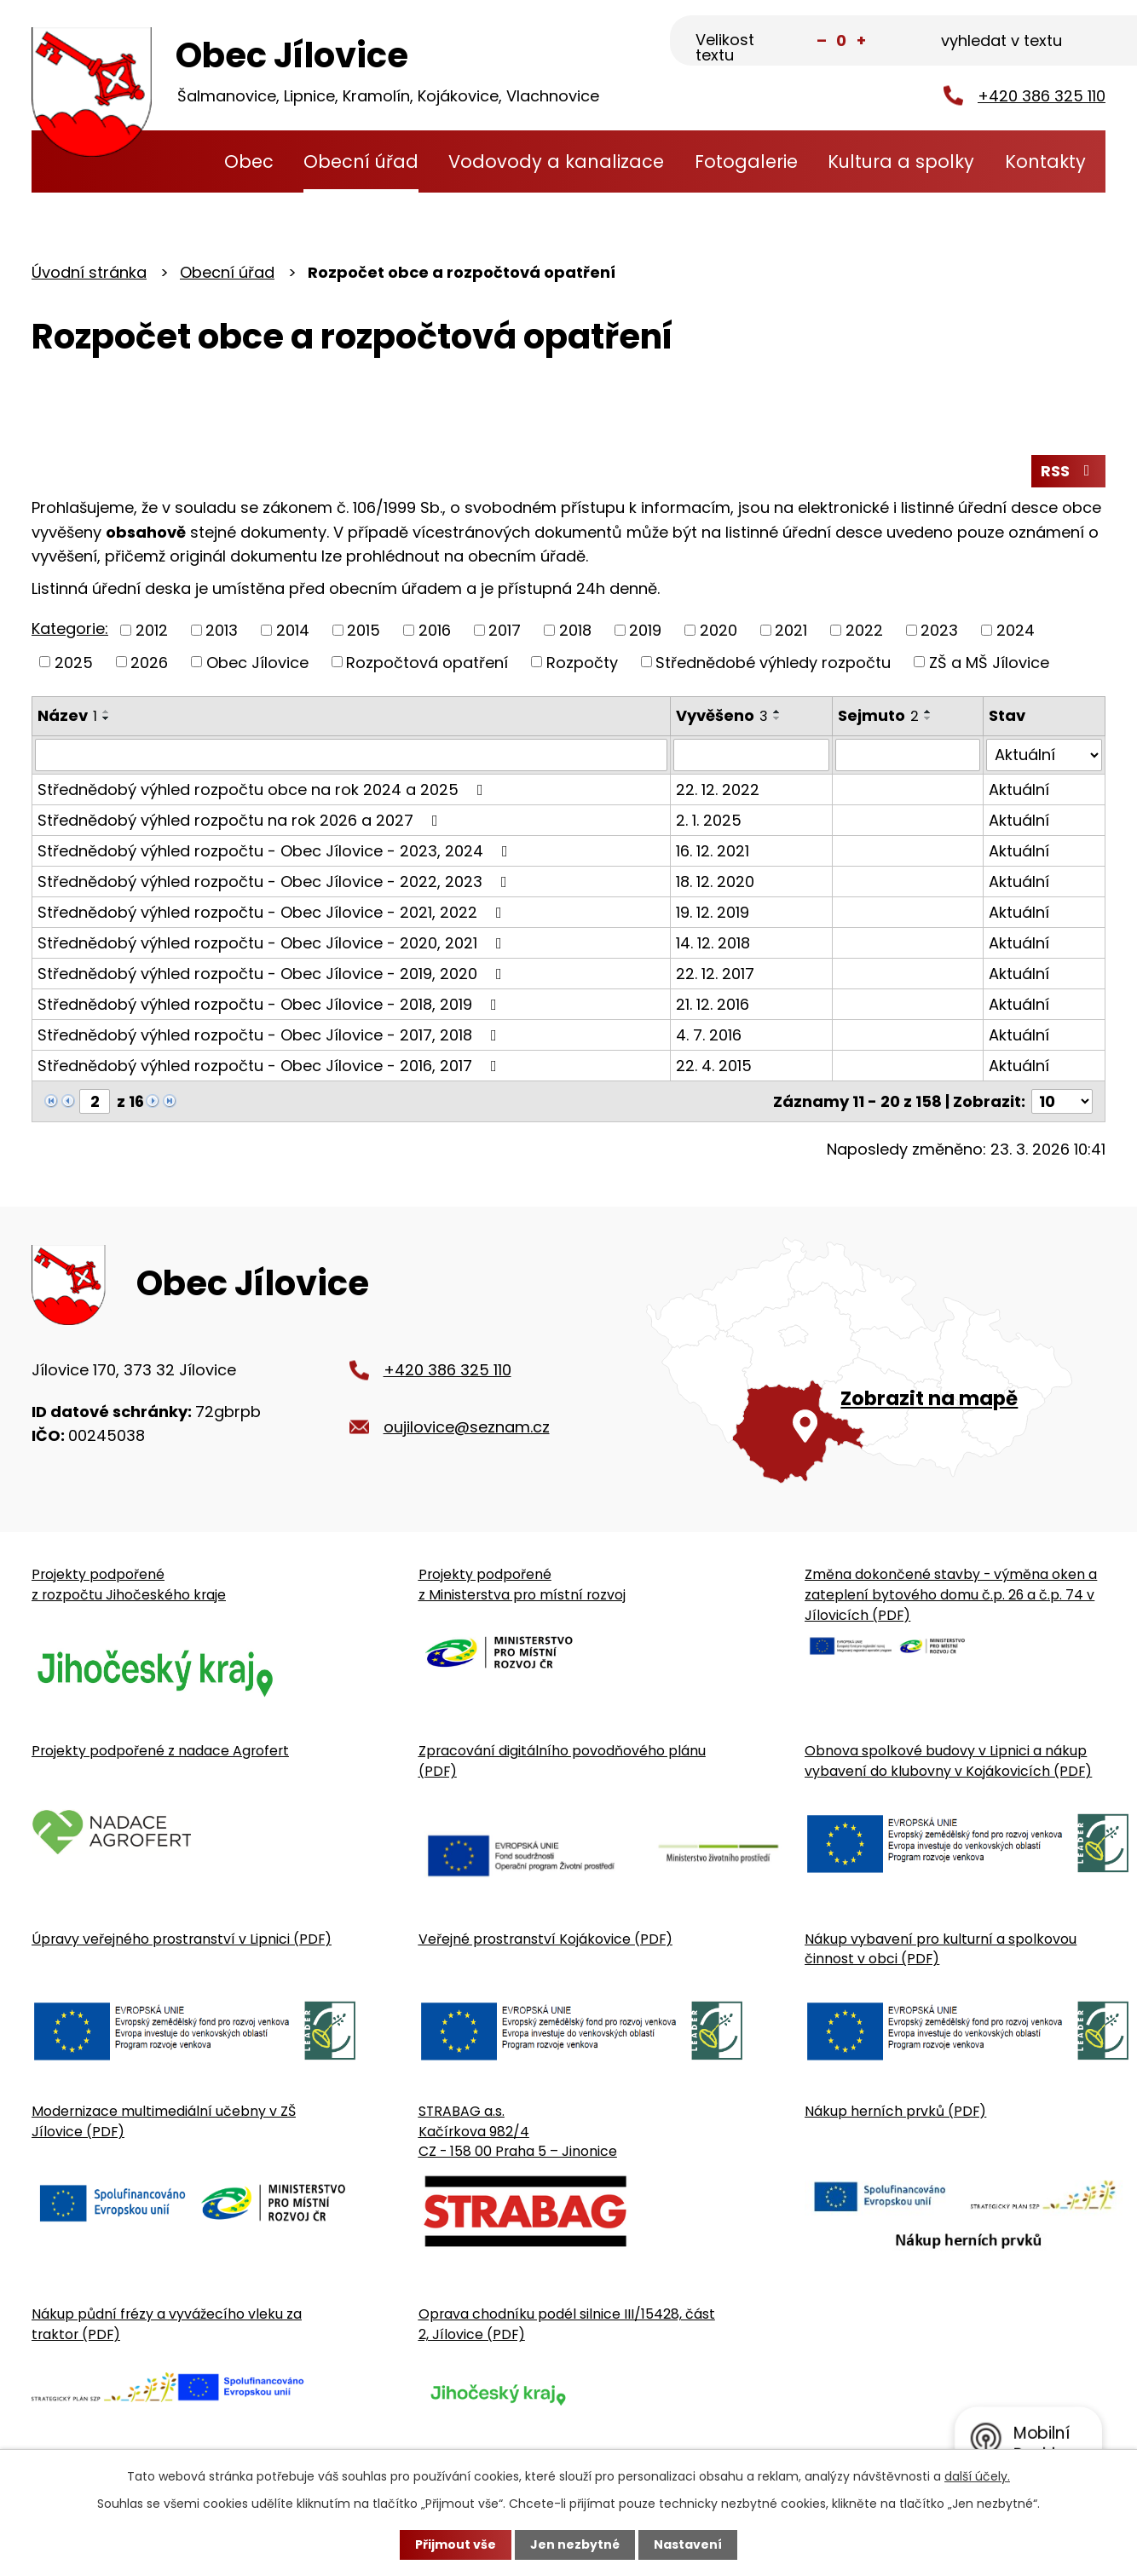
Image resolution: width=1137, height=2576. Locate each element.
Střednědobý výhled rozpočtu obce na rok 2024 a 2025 (264, 789)
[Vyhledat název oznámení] (351, 755)
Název (67, 715)
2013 (221, 630)
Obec (249, 161)
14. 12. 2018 (713, 943)
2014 (292, 630)
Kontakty (1045, 161)
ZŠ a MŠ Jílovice (989, 661)
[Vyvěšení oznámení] (751, 755)
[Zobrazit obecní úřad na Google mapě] (875, 1360)
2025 (74, 661)
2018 (575, 630)
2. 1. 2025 (709, 820)
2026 (149, 661)
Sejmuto (878, 715)
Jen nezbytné (575, 2544)
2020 (718, 630)
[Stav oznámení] (1044, 755)
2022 (864, 630)
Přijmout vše (455, 2544)
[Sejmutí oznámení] (908, 755)
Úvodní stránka (176, 161)
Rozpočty (582, 661)
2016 (434, 630)
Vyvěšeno (722, 715)
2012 (152, 630)
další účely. (977, 2476)
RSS (1069, 470)
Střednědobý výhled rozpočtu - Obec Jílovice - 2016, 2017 (271, 1065)
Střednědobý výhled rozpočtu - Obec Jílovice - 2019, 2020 (273, 973)
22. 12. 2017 (715, 973)
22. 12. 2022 (717, 789)
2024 (1015, 630)
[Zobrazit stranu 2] (94, 1101)
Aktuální (1019, 789)
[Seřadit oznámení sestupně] (106, 718)
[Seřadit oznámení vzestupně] (106, 711)
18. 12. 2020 (715, 881)
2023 (939, 630)
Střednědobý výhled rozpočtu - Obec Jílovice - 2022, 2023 (276, 881)
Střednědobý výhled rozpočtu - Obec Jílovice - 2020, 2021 (273, 943)
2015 (363, 630)
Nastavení (688, 2544)
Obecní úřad (360, 161)
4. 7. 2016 (709, 1035)
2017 (504, 630)
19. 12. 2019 (712, 912)
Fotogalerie (746, 161)
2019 (645, 630)
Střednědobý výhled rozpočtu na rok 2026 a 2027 (241, 820)
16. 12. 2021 (712, 851)
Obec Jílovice (257, 661)
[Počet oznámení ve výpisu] (1062, 1101)
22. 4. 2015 (714, 1065)
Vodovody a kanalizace (556, 161)
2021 (791, 630)
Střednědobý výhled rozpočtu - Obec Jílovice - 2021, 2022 (273, 912)
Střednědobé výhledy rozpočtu (773, 661)
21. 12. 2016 (712, 1004)
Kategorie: (70, 628)
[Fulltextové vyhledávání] (1020, 42)
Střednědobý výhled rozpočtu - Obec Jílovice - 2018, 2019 (271, 1004)
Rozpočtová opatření (427, 661)
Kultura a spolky (901, 161)
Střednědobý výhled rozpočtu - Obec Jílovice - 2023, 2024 (276, 851)
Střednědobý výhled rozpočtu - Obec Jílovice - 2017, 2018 (271, 1035)
